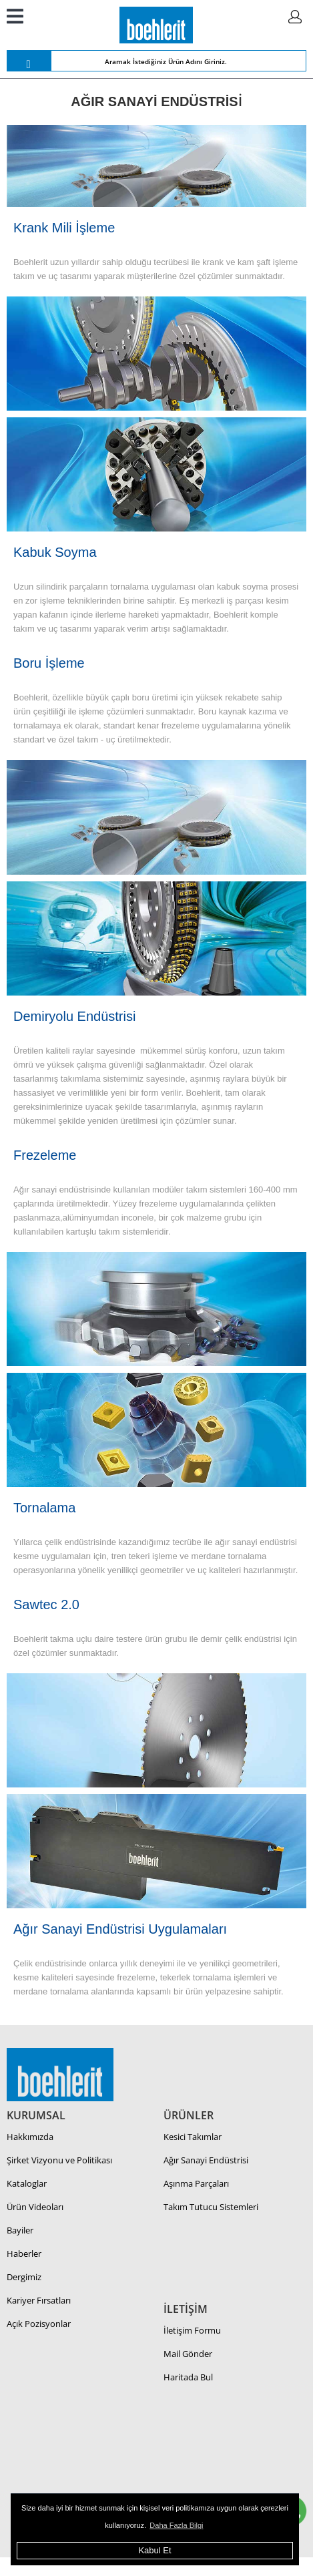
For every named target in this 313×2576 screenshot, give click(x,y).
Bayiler (20, 2230)
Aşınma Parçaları (196, 2183)
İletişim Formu (192, 2330)
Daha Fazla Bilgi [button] (176, 2525)
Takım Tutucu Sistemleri (211, 2207)
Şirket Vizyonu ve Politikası (59, 2160)
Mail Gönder (188, 2354)
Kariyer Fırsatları (39, 2300)
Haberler (24, 2253)
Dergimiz (24, 2277)
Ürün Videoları (35, 2207)
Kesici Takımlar (193, 2137)
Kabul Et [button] (154, 2550)
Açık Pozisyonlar (39, 2324)
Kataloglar (27, 2183)
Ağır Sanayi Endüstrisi (206, 2160)
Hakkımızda (30, 2137)
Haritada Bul (188, 2377)
